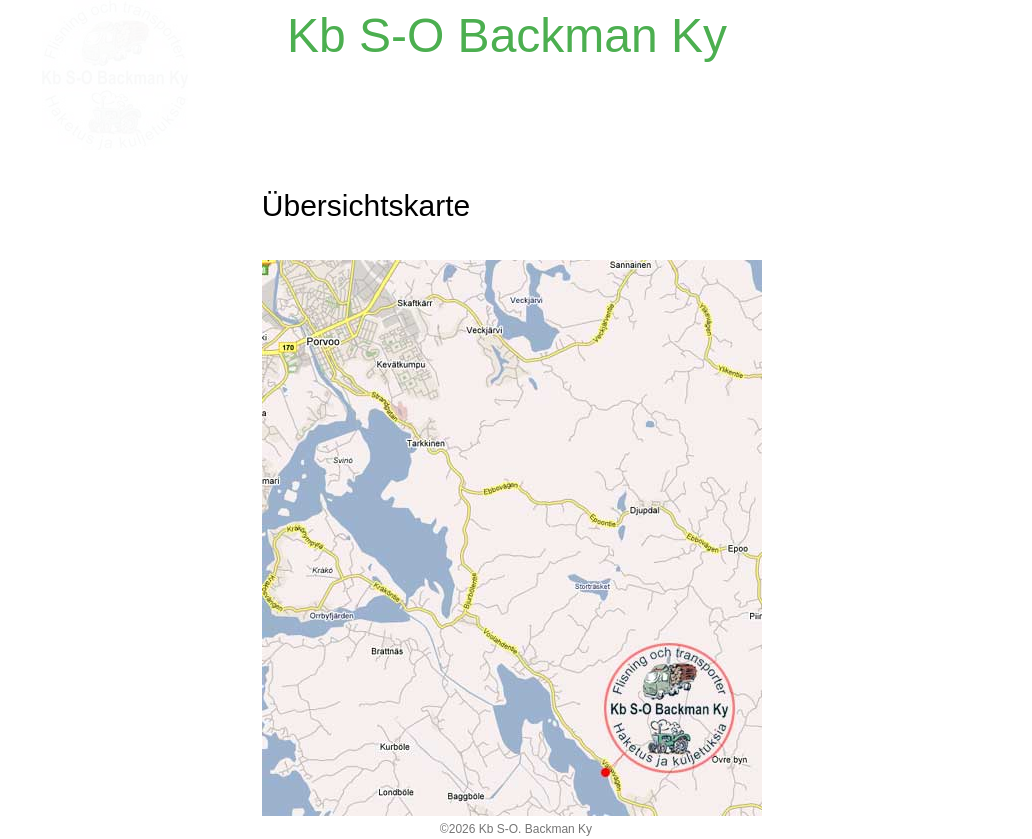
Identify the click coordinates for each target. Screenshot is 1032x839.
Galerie (72, 330)
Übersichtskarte (105, 285)
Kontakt (73, 240)
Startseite (81, 195)
